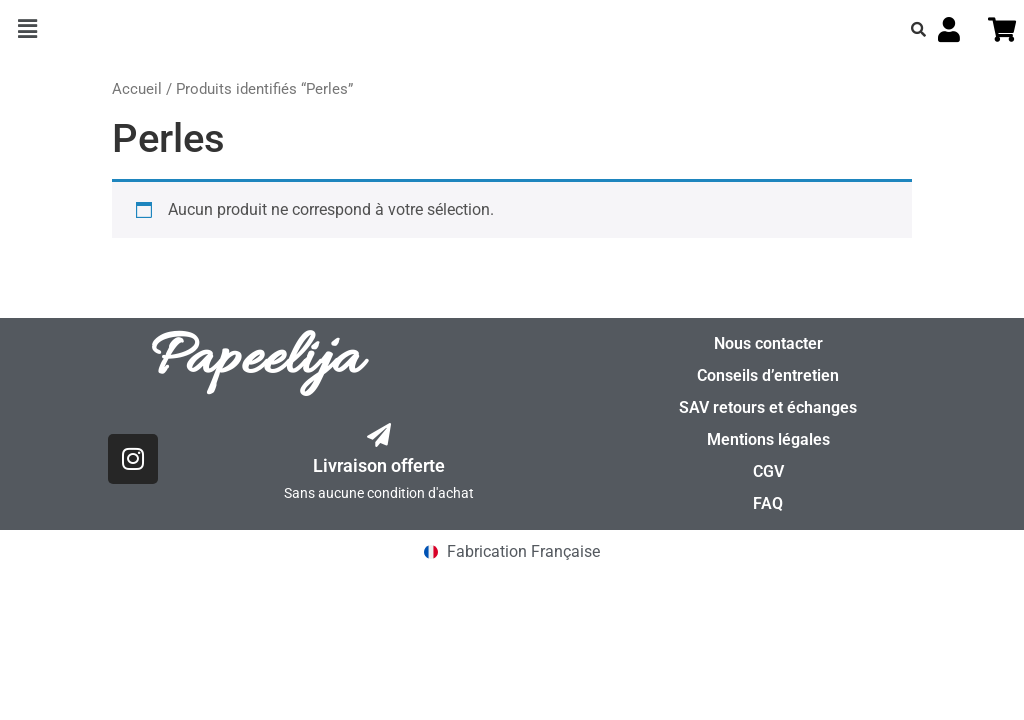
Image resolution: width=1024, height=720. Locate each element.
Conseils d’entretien (768, 375)
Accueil (137, 89)
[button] (27, 29)
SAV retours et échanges (768, 407)
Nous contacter (768, 343)
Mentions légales (768, 439)
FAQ (768, 503)
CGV (768, 471)
